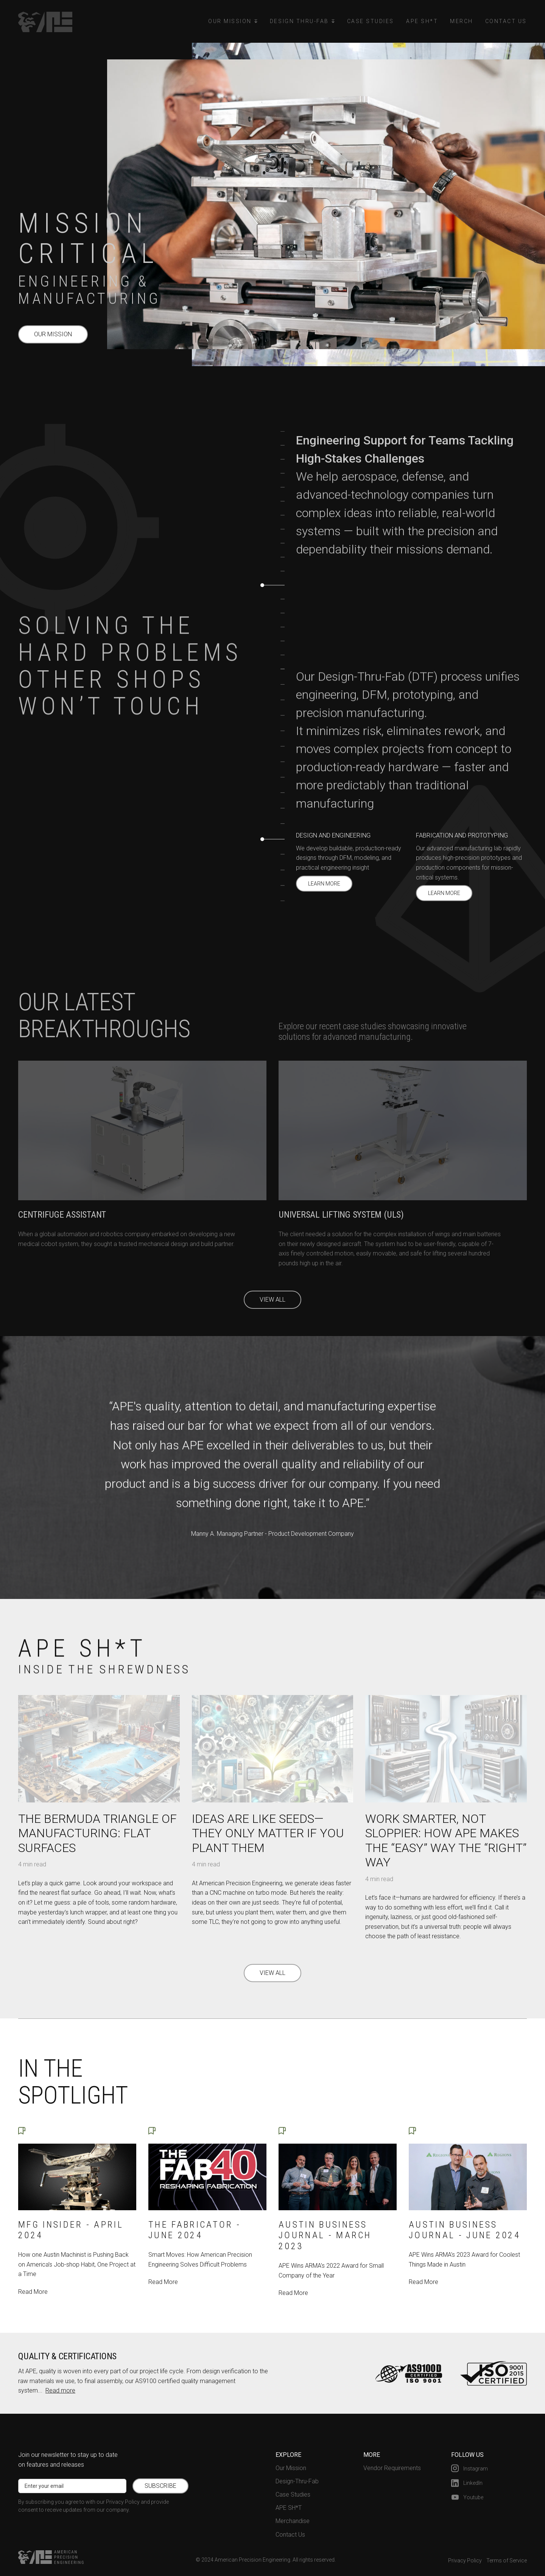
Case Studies (370, 21)
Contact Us (506, 21)
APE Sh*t (422, 21)
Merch (461, 21)
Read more (60, 2390)
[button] (233, 21)
